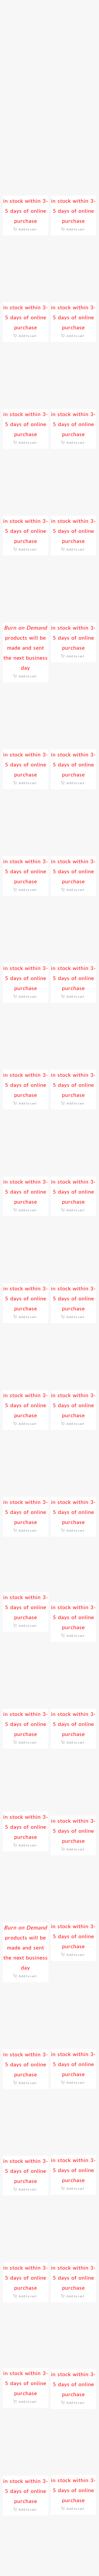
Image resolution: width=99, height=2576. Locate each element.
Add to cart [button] (28, 229)
